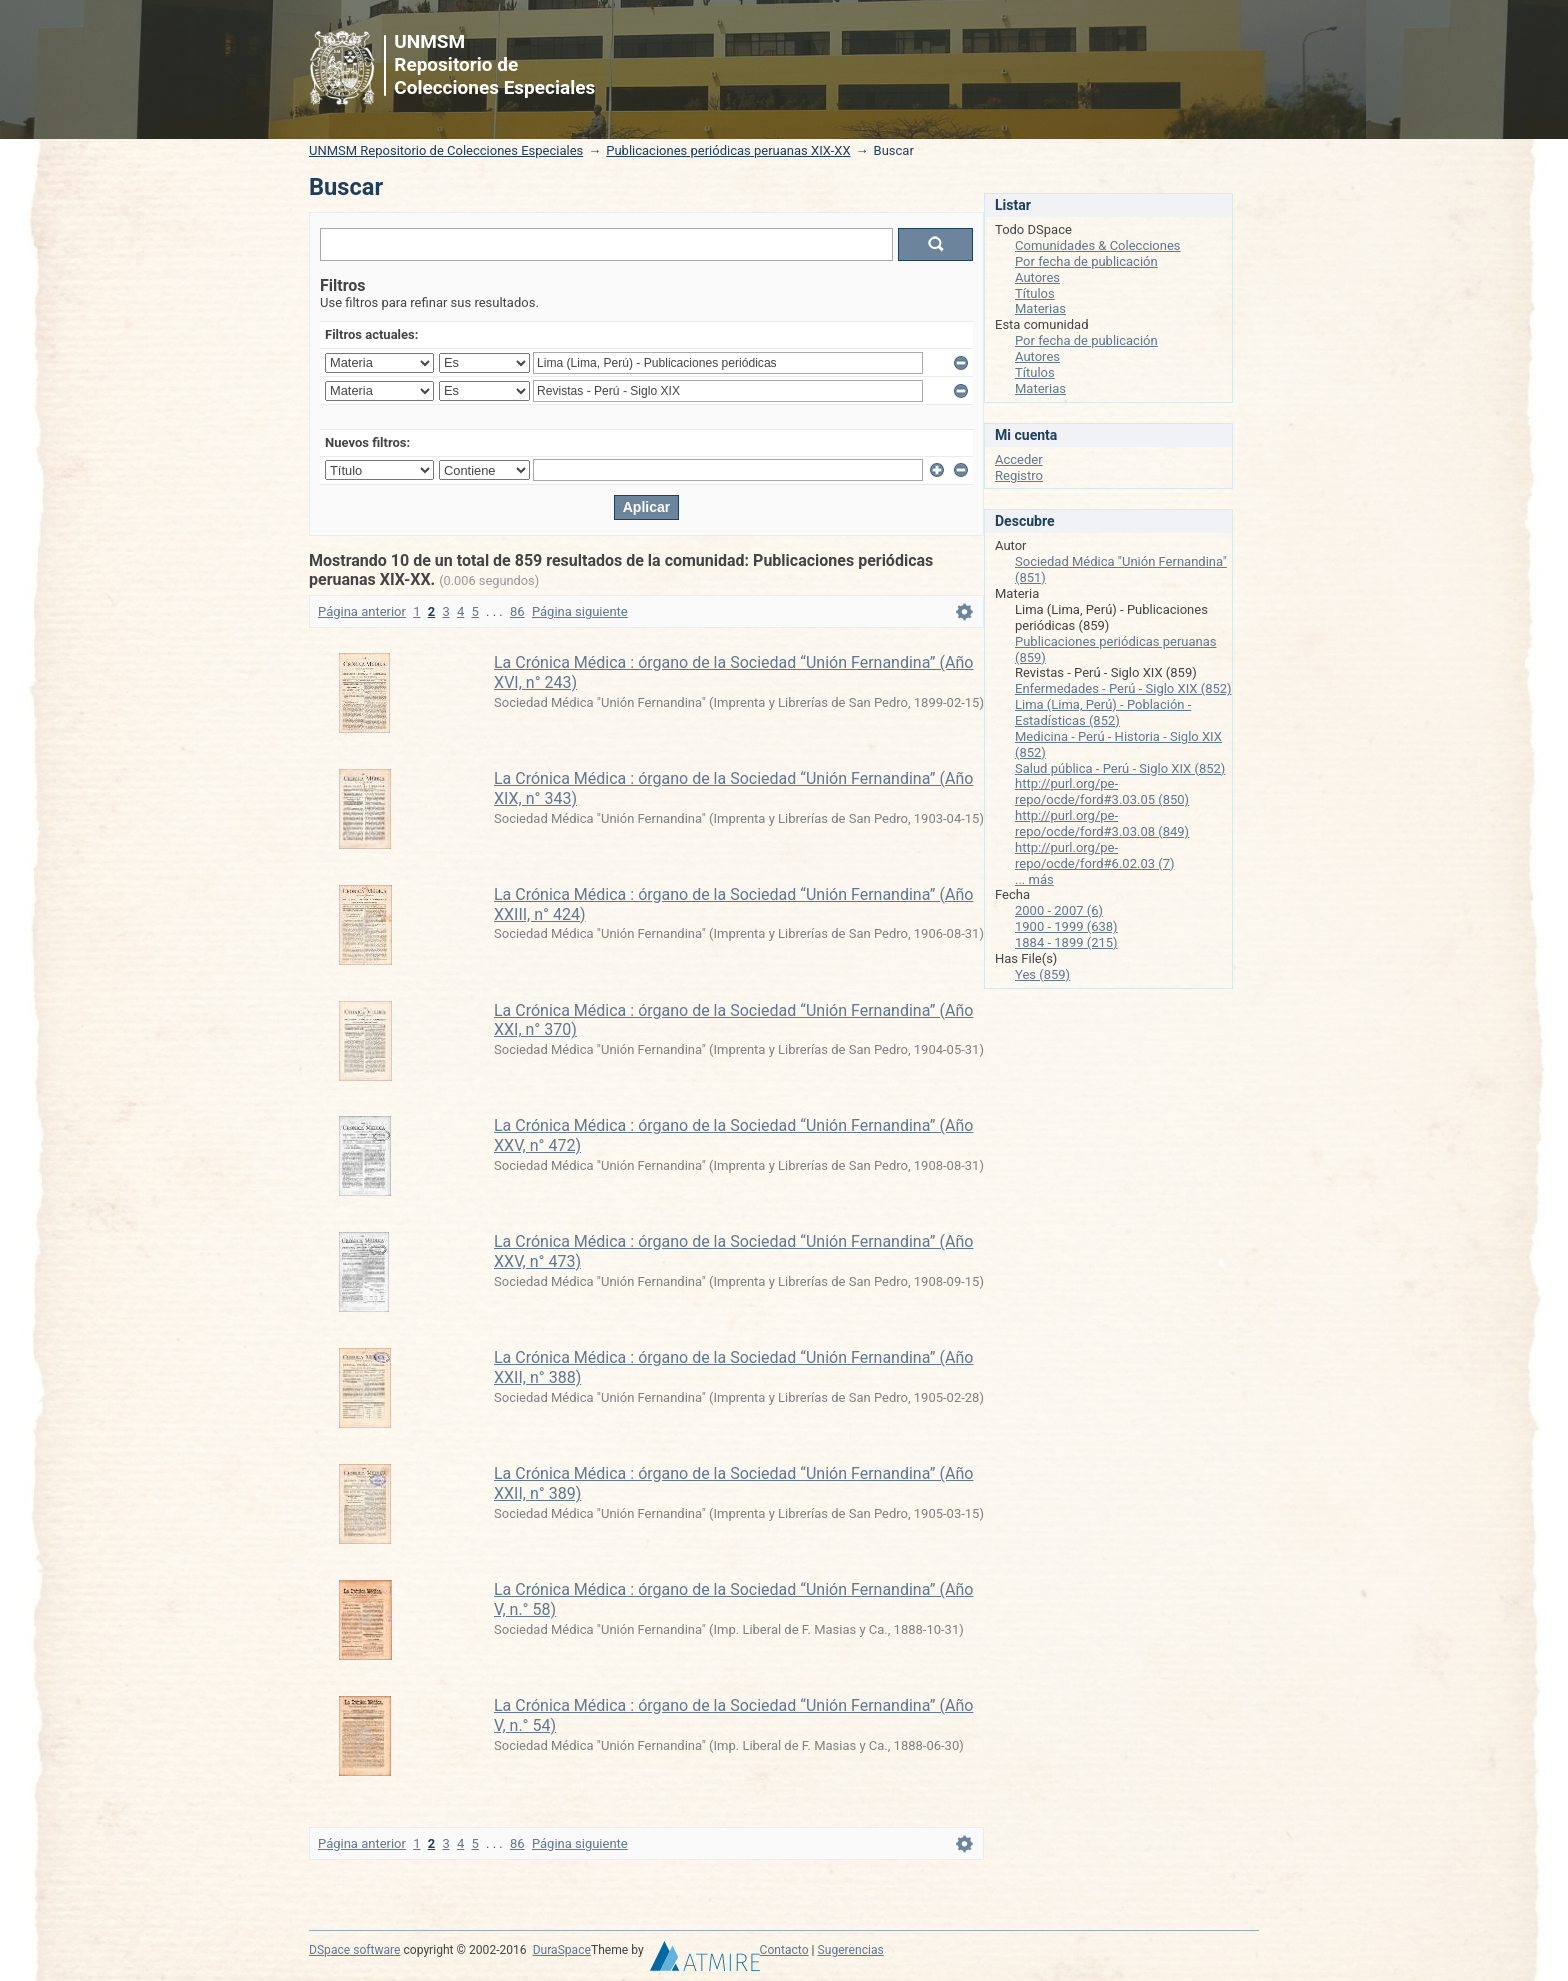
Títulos (1035, 293)
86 (517, 611)
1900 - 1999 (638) (1066, 926)
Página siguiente (580, 611)
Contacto (784, 1950)
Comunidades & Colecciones (1098, 245)
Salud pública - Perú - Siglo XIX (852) (1120, 768)
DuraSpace (562, 1950)
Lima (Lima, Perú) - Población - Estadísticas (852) (1103, 712)
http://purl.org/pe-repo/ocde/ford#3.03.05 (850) (1102, 791)
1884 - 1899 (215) (1066, 942)
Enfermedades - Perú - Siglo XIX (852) (1123, 688)
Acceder (1019, 459)
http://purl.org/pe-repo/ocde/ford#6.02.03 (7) (1095, 855)
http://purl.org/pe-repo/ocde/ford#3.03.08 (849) (1102, 823)
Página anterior (362, 611)
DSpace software (354, 1950)
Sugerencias (851, 1950)
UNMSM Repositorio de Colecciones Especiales (446, 150)
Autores (1037, 277)
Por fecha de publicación (1086, 261)
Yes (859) (1042, 974)
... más (1034, 879)
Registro (1019, 475)
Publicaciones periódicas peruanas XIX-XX (728, 150)
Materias (1040, 308)
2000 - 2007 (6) (1059, 910)
